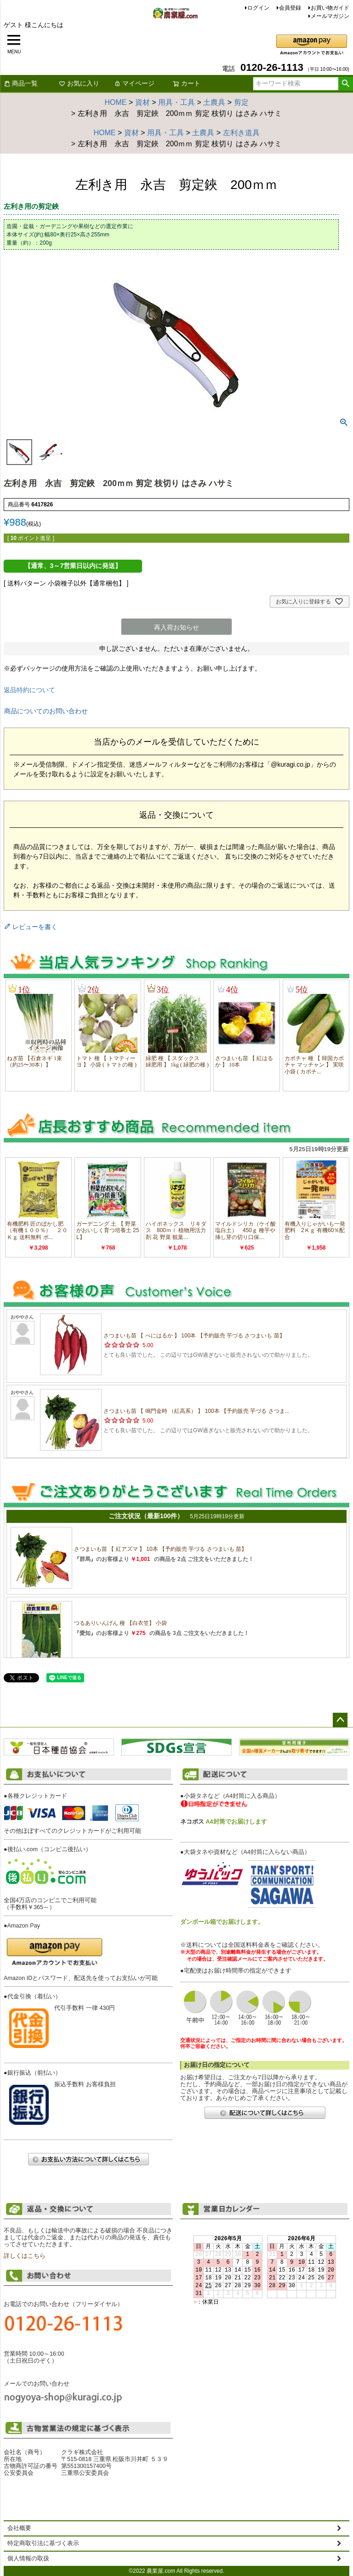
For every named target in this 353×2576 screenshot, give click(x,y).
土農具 (214, 102)
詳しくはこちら (25, 2256)
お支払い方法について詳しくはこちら (88, 2159)
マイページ (134, 83)
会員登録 (290, 8)
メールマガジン (330, 16)
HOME (116, 102)
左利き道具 (241, 133)
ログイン (258, 8)
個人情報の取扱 (28, 2558)
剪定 (241, 102)
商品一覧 (21, 83)
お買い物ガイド (330, 8)
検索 (345, 83)
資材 (142, 102)
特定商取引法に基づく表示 (43, 2543)
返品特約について (29, 690)
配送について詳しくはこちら (264, 2112)
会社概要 (19, 2528)
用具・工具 (176, 102)
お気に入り (79, 83)
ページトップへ (340, 1720)
